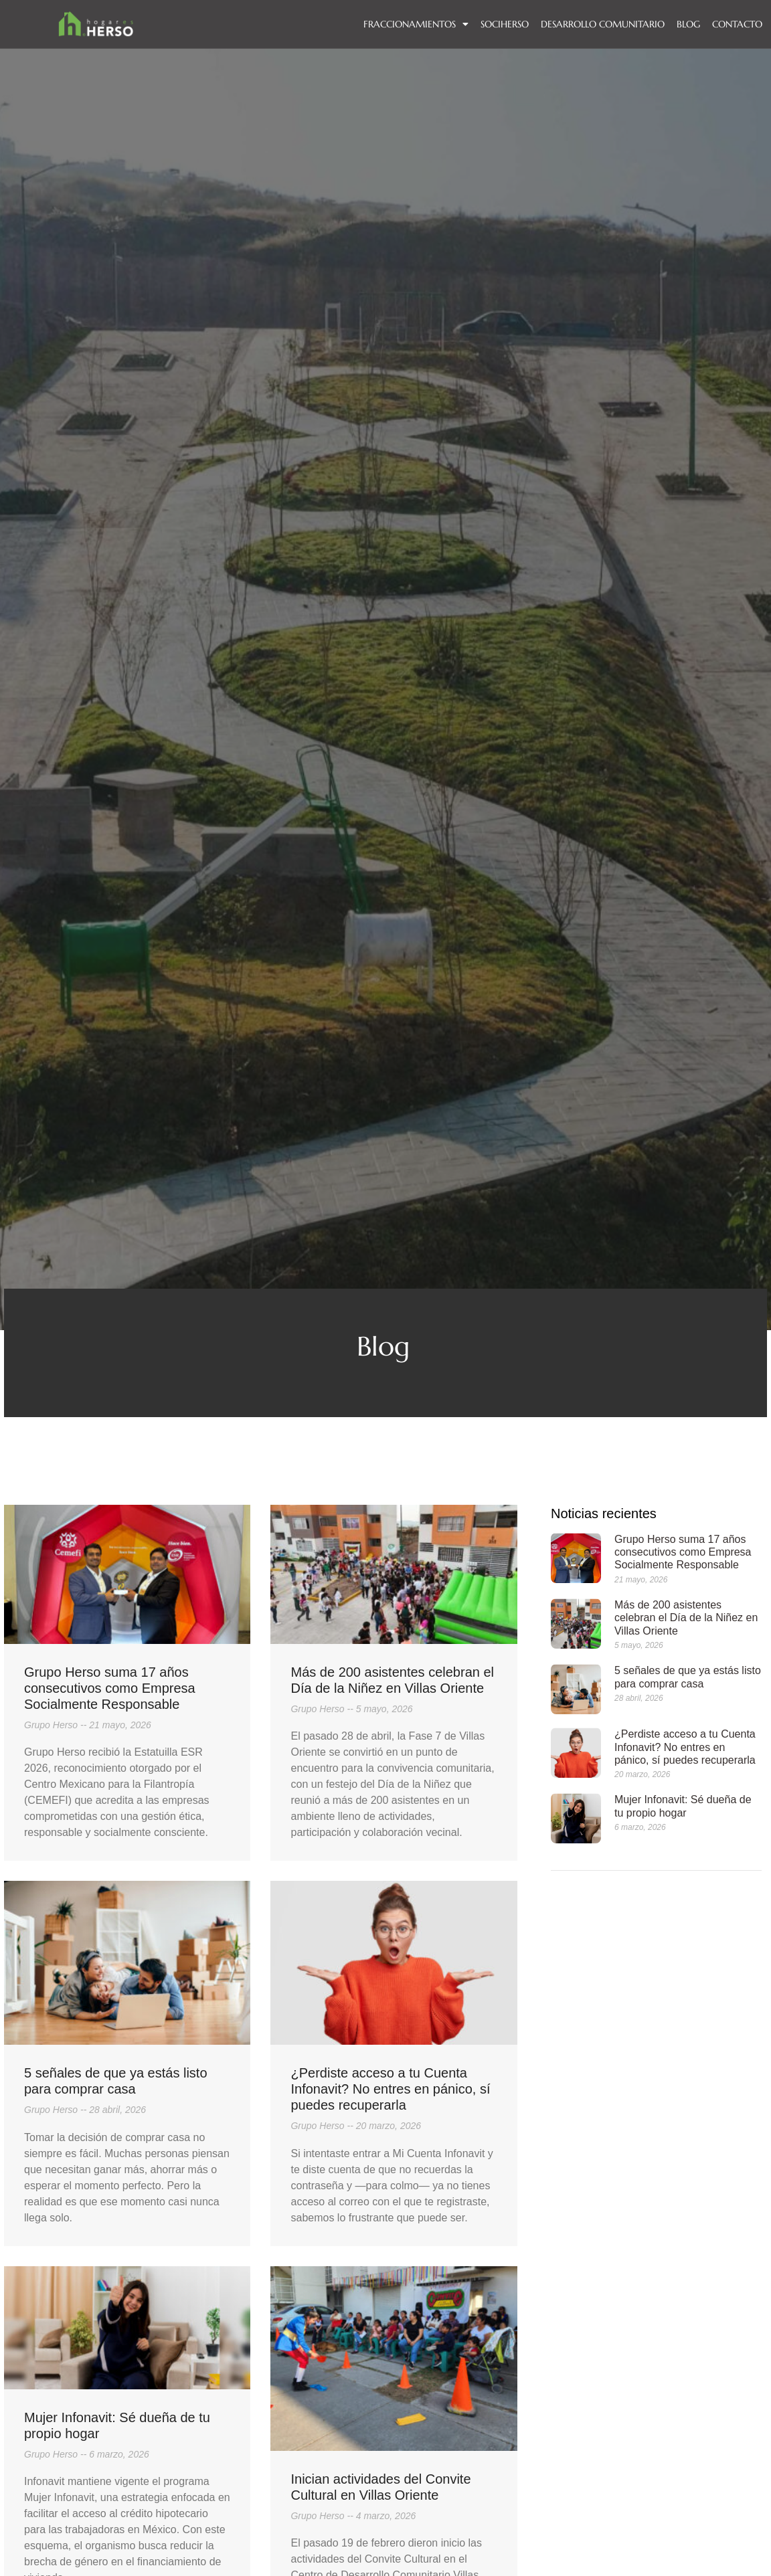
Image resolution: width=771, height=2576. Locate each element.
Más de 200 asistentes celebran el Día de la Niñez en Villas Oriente (686, 1617)
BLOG (688, 24)
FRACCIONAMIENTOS (415, 24)
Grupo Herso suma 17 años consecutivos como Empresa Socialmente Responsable (109, 1688)
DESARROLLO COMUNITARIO (603, 24)
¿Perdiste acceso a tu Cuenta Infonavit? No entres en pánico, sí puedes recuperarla (390, 2088)
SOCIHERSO (505, 24)
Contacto (737, 24)
